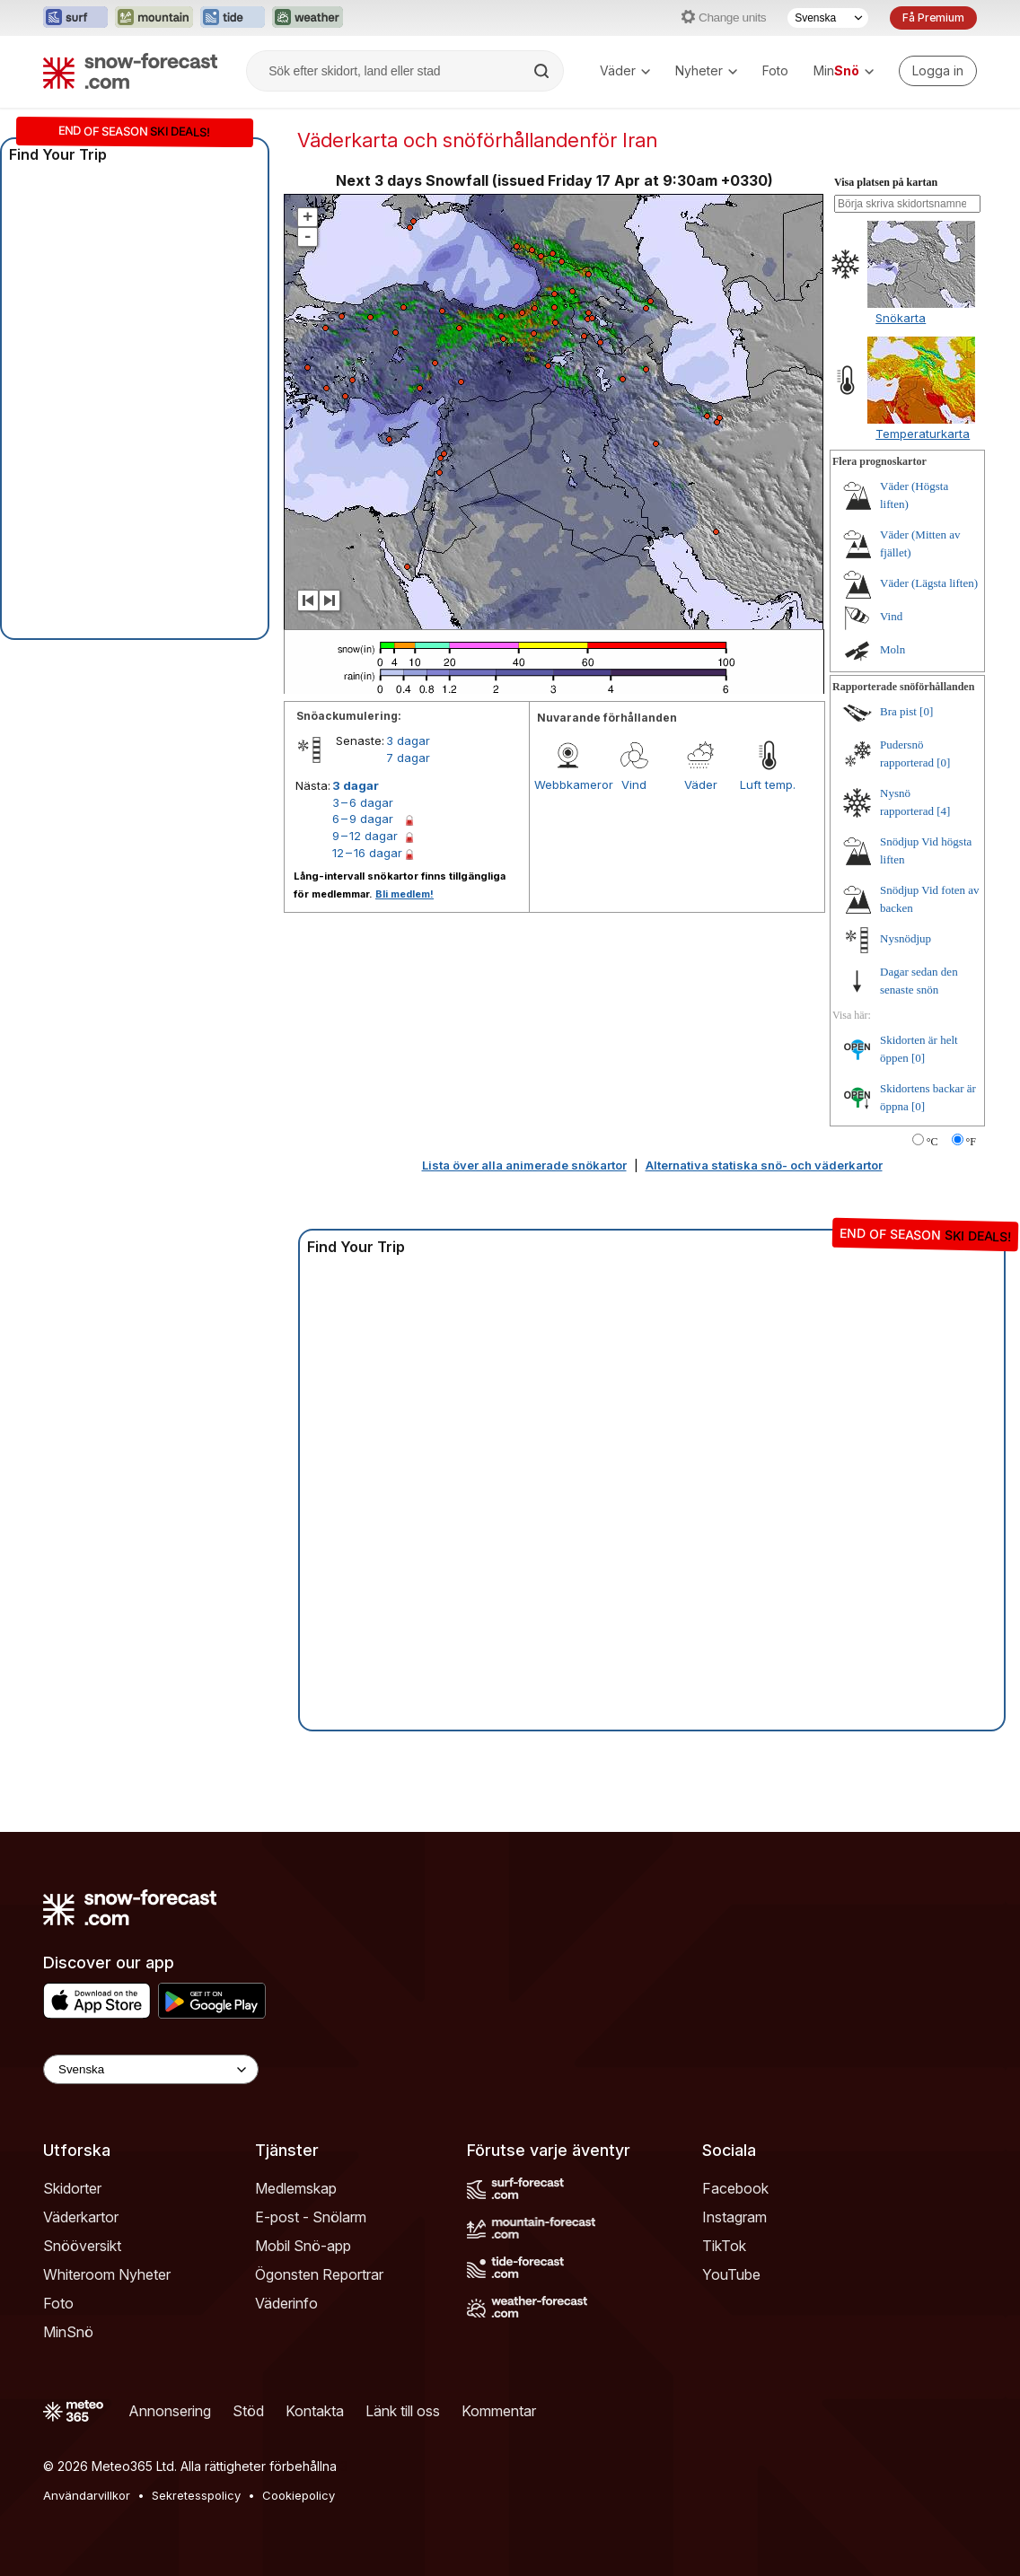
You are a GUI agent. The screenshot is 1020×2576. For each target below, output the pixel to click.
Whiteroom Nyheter (107, 2274)
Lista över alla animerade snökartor (524, 1165)
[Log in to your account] (938, 71)
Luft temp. (768, 784)
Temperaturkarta (922, 433)
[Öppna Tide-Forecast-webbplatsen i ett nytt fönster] (232, 18)
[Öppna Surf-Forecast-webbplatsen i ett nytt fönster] (75, 18)
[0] (926, 711)
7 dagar (408, 757)
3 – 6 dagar (362, 802)
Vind (633, 784)
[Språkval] (827, 18)
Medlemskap (296, 2188)
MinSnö (68, 2332)
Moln (892, 649)
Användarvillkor (86, 2495)
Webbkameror (567, 784)
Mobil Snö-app (303, 2246)
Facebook (735, 2188)
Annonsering (169, 2411)
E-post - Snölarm (310, 2217)
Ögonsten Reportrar (319, 2274)
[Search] (543, 71)
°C (932, 1141)
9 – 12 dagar (365, 835)
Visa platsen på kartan (885, 182)
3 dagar (408, 740)
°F (971, 1141)
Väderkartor (81, 2217)
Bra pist (898, 711)
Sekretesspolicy (196, 2495)
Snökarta (900, 318)
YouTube (731, 2274)
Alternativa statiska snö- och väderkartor (764, 1165)
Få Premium (933, 17)
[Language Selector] (151, 2069)
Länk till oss (402, 2411)
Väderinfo (286, 2303)
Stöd (248, 2411)
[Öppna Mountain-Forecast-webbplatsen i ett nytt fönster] (154, 18)
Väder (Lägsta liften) (929, 583)
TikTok (724, 2246)
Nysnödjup (905, 938)
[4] (943, 811)
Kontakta (315, 2411)
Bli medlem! (404, 894)
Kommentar (499, 2411)
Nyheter (706, 70)
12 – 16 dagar (367, 853)
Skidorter (72, 2188)
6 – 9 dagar (362, 818)
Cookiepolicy (298, 2495)
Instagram (734, 2217)
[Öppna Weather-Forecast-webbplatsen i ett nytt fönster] (307, 18)
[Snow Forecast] (130, 71)
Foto (775, 70)
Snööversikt (82, 2246)
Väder (625, 70)
